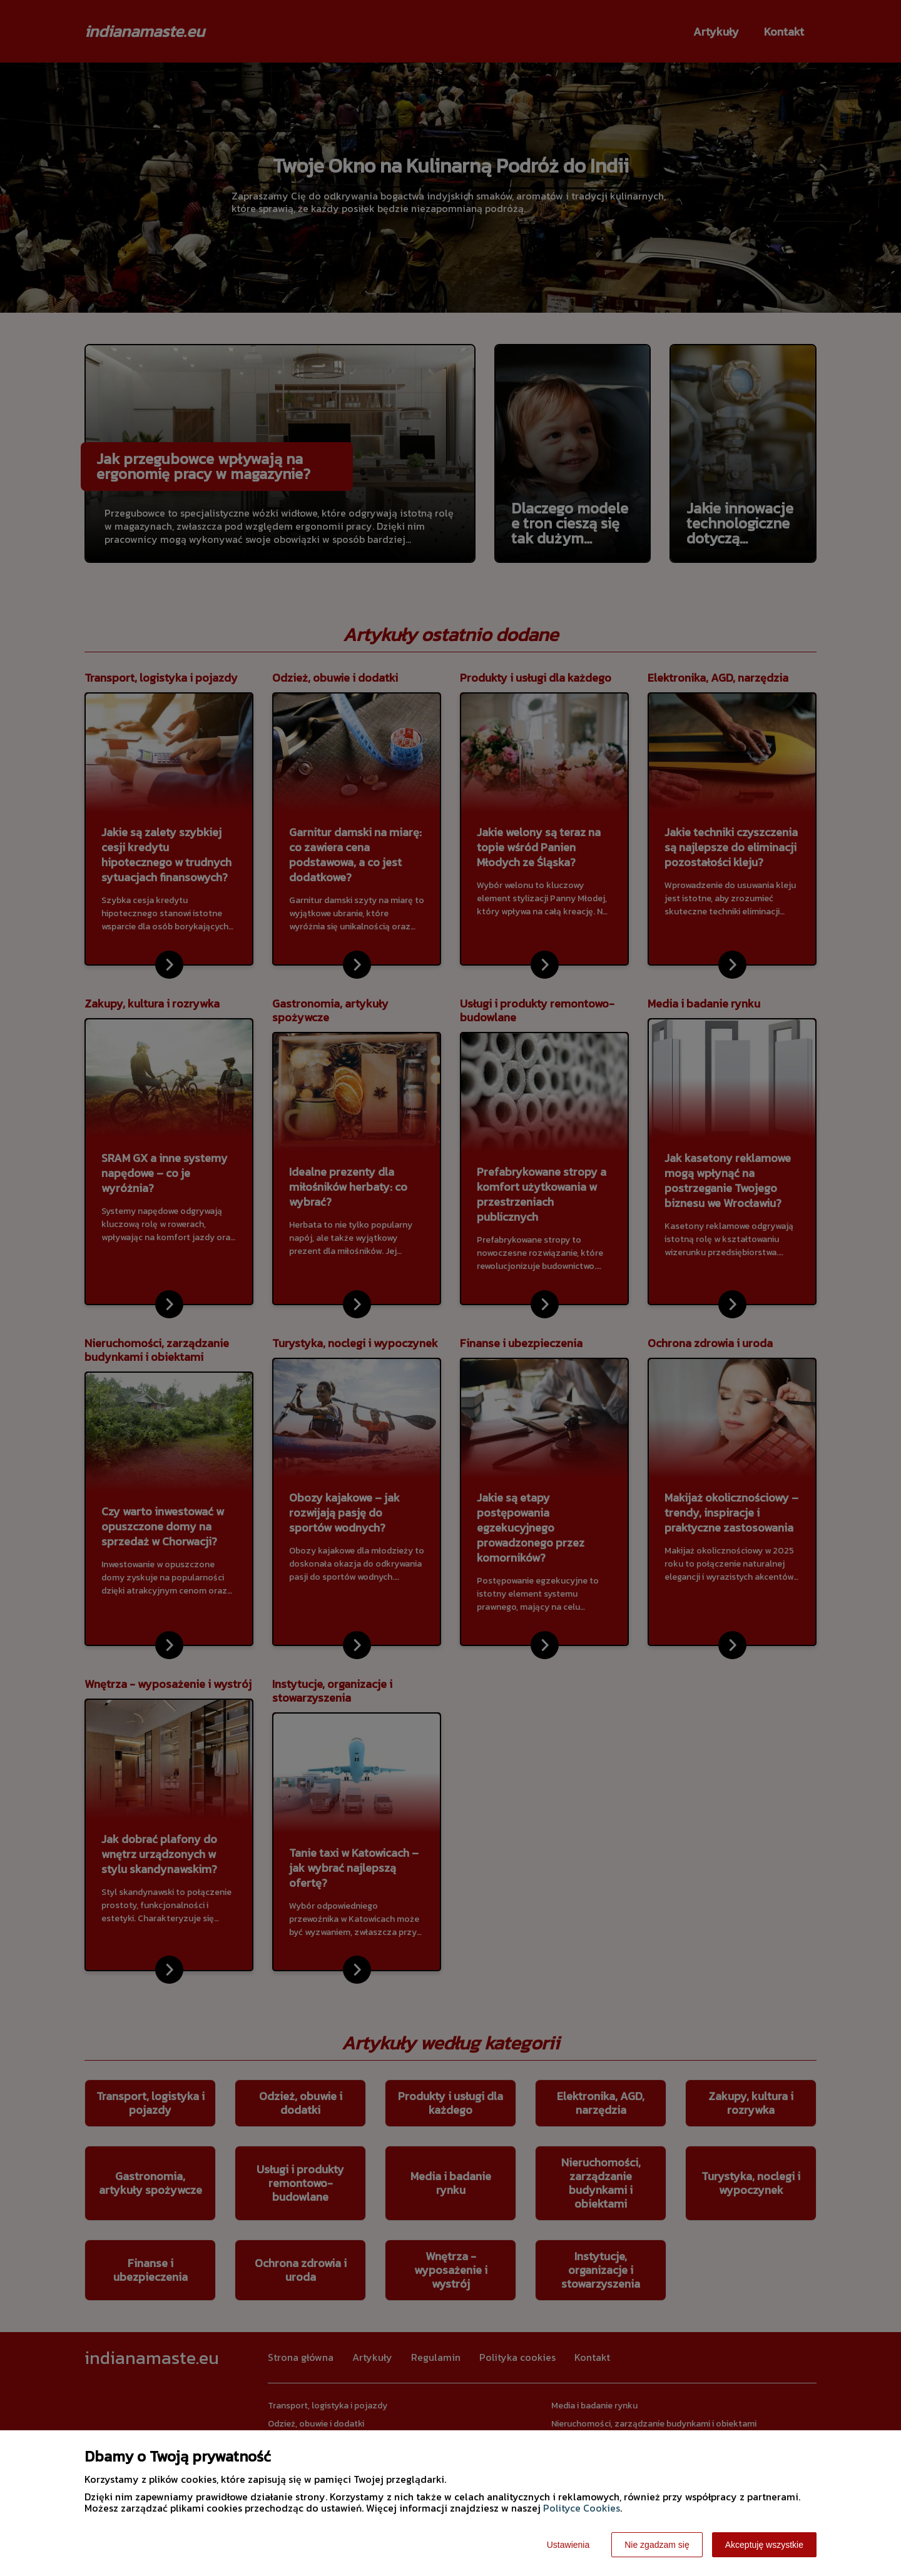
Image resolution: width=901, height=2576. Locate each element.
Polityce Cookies (581, 2507)
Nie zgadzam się (657, 2545)
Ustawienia (568, 2545)
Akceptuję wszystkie (764, 2545)
